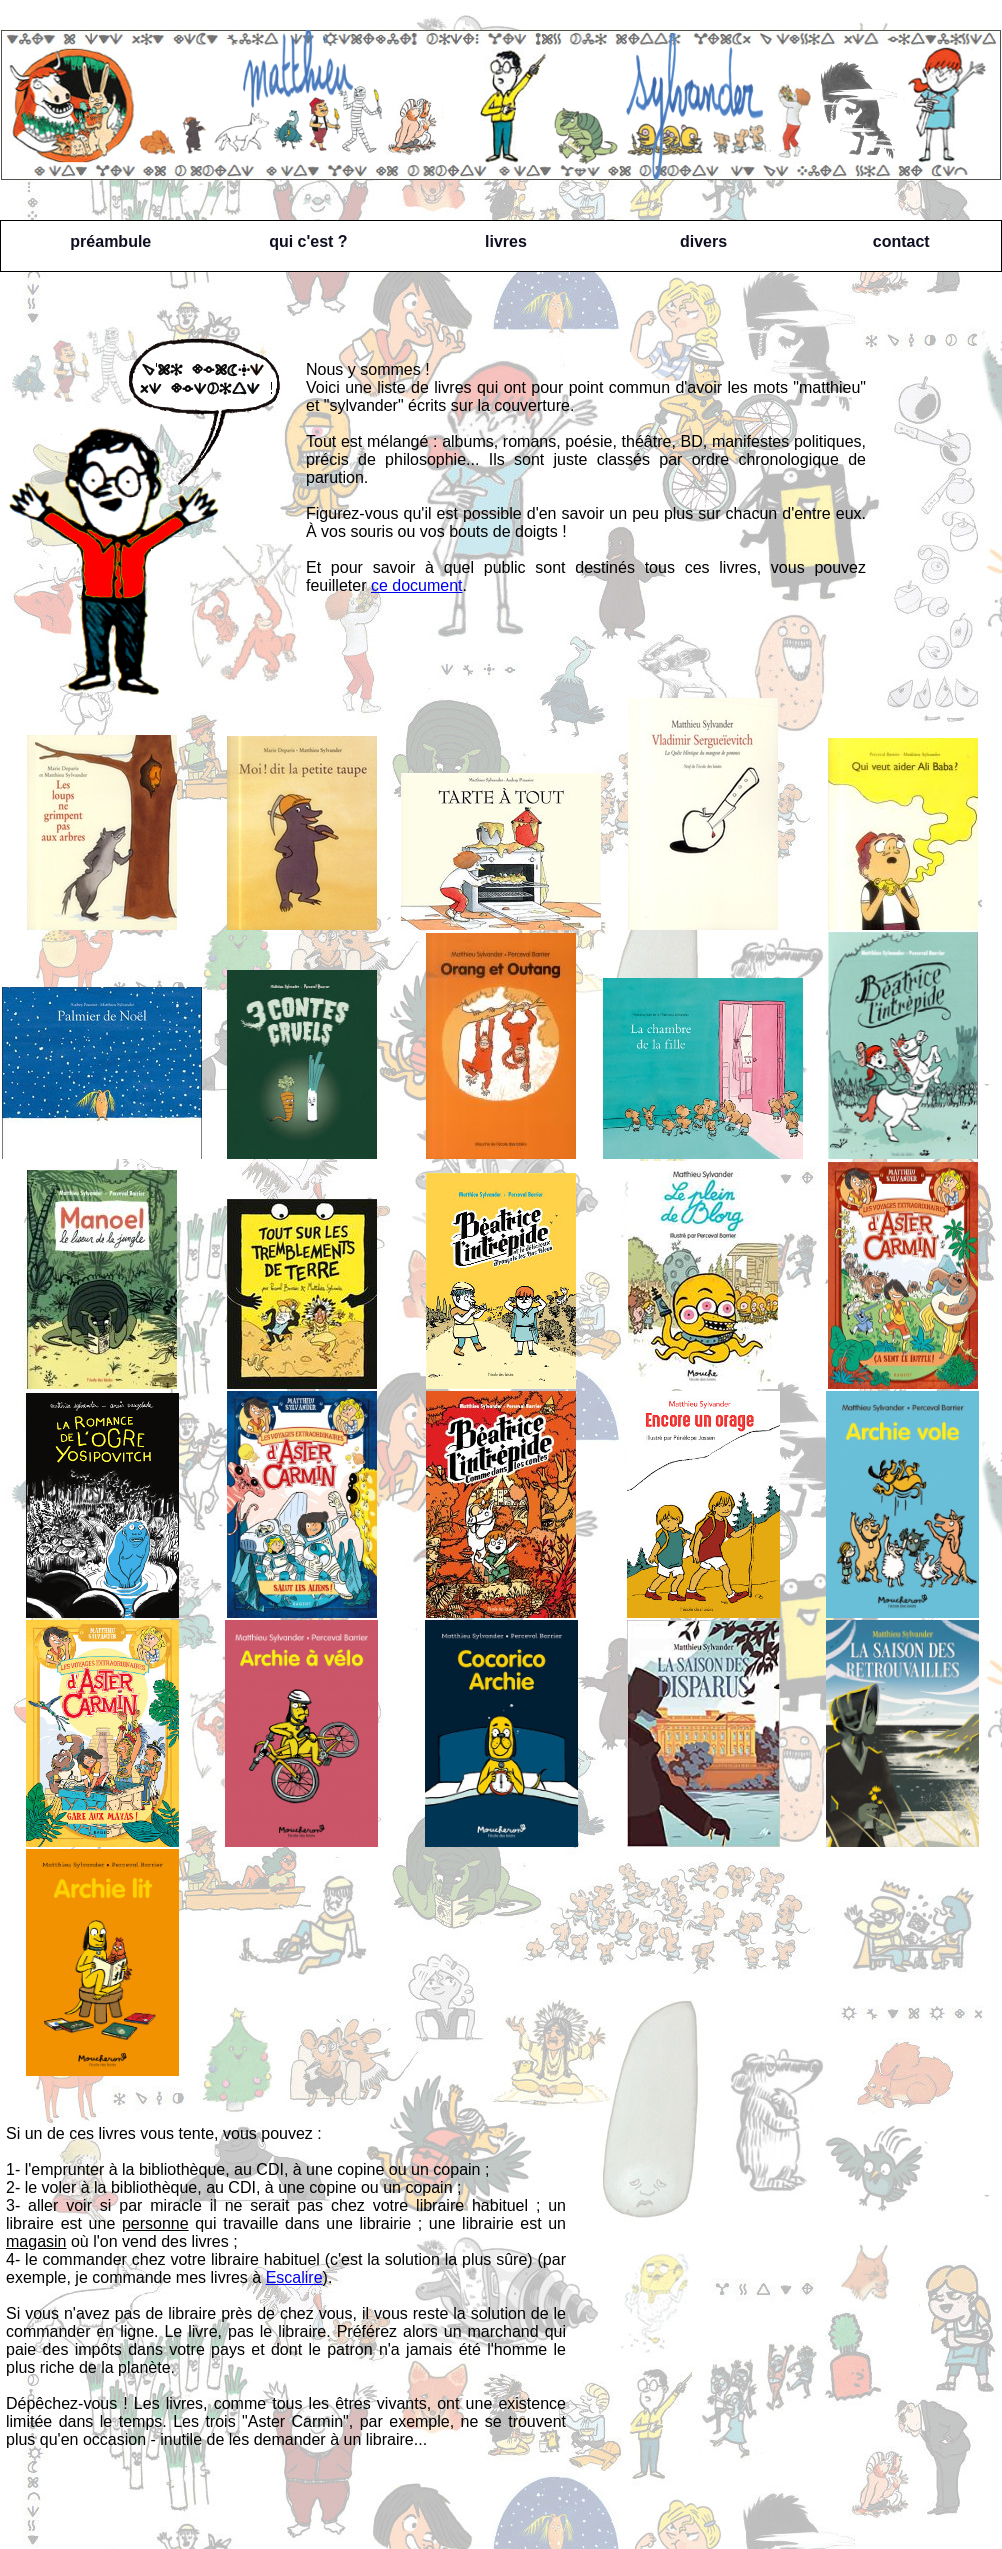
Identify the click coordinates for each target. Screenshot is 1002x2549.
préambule (110, 241)
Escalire (294, 2277)
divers (703, 241)
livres (506, 241)
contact (901, 241)
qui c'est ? (308, 241)
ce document (417, 585)
